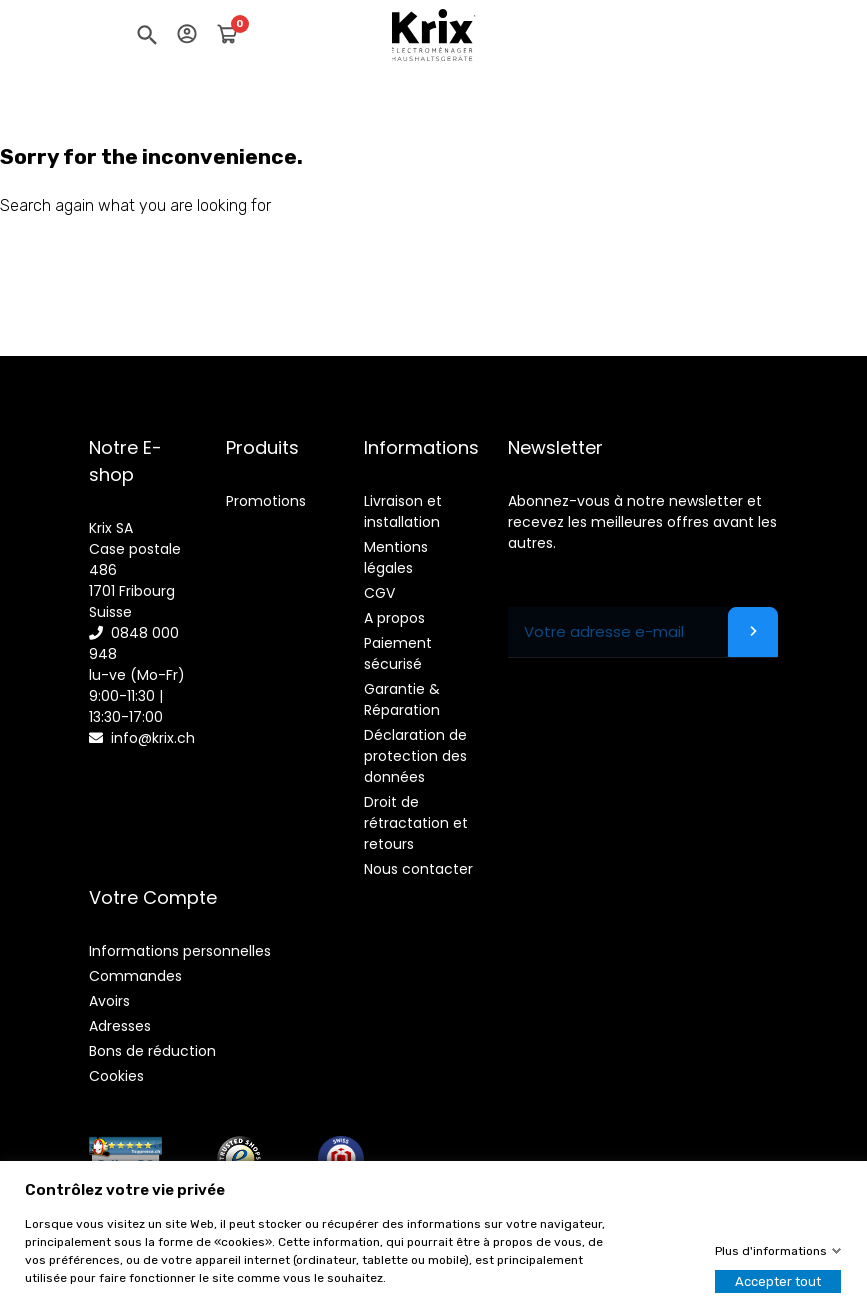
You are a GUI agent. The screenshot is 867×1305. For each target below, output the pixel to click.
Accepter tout (778, 1281)
